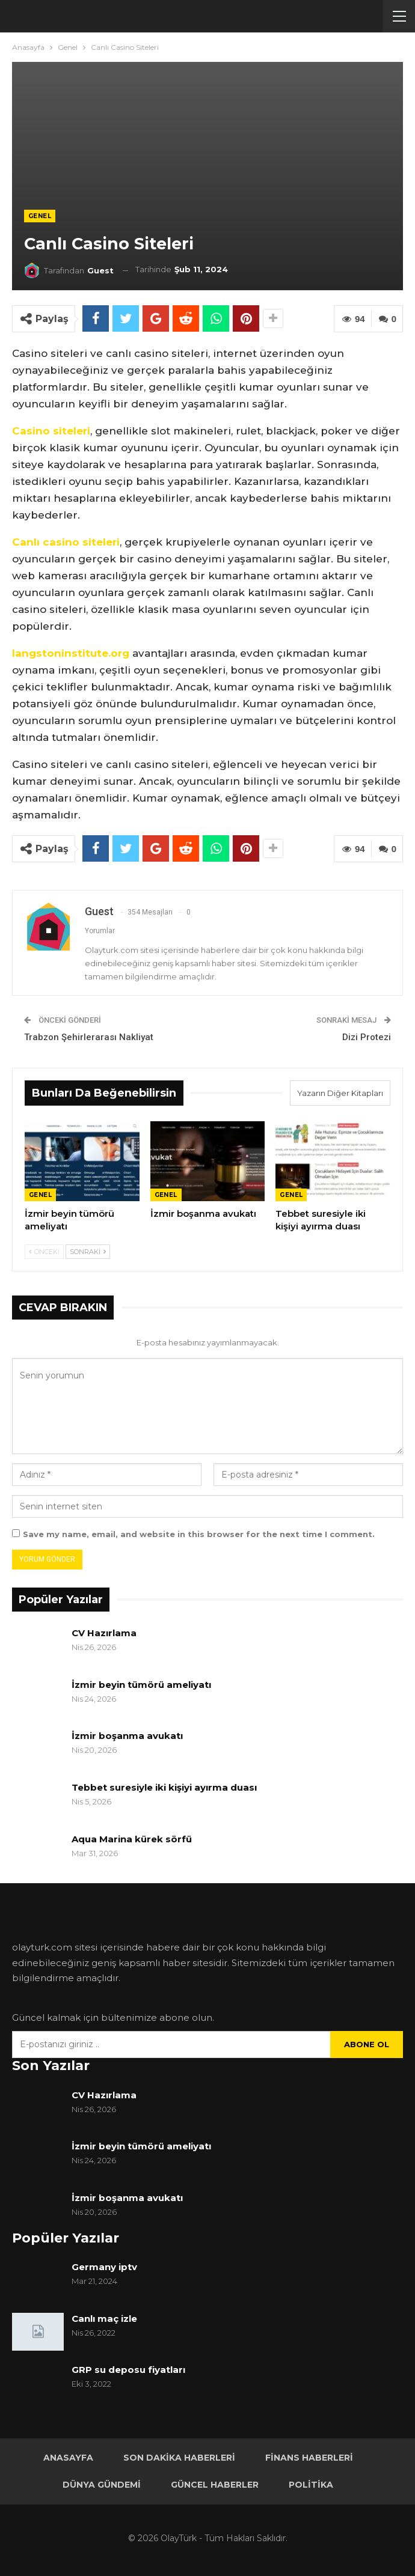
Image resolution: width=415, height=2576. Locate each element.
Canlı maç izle (104, 2318)
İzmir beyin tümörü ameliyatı (141, 1684)
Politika (311, 2484)
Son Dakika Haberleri (179, 2457)
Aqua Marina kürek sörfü (133, 1839)
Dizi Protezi (366, 1037)
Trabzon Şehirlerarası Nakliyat (88, 1037)
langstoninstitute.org (70, 653)
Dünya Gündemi (102, 2484)
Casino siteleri (51, 431)
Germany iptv (104, 2267)
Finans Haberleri (309, 2457)
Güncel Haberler (215, 2484)
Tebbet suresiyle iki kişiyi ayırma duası (164, 1787)
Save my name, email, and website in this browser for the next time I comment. (199, 1534)
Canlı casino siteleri (66, 542)
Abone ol (366, 2044)
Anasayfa (68, 2457)
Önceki (44, 1251)
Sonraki (88, 1251)
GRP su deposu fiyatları (128, 2369)
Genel (39, 216)
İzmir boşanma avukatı (127, 1735)
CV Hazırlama (104, 1633)
